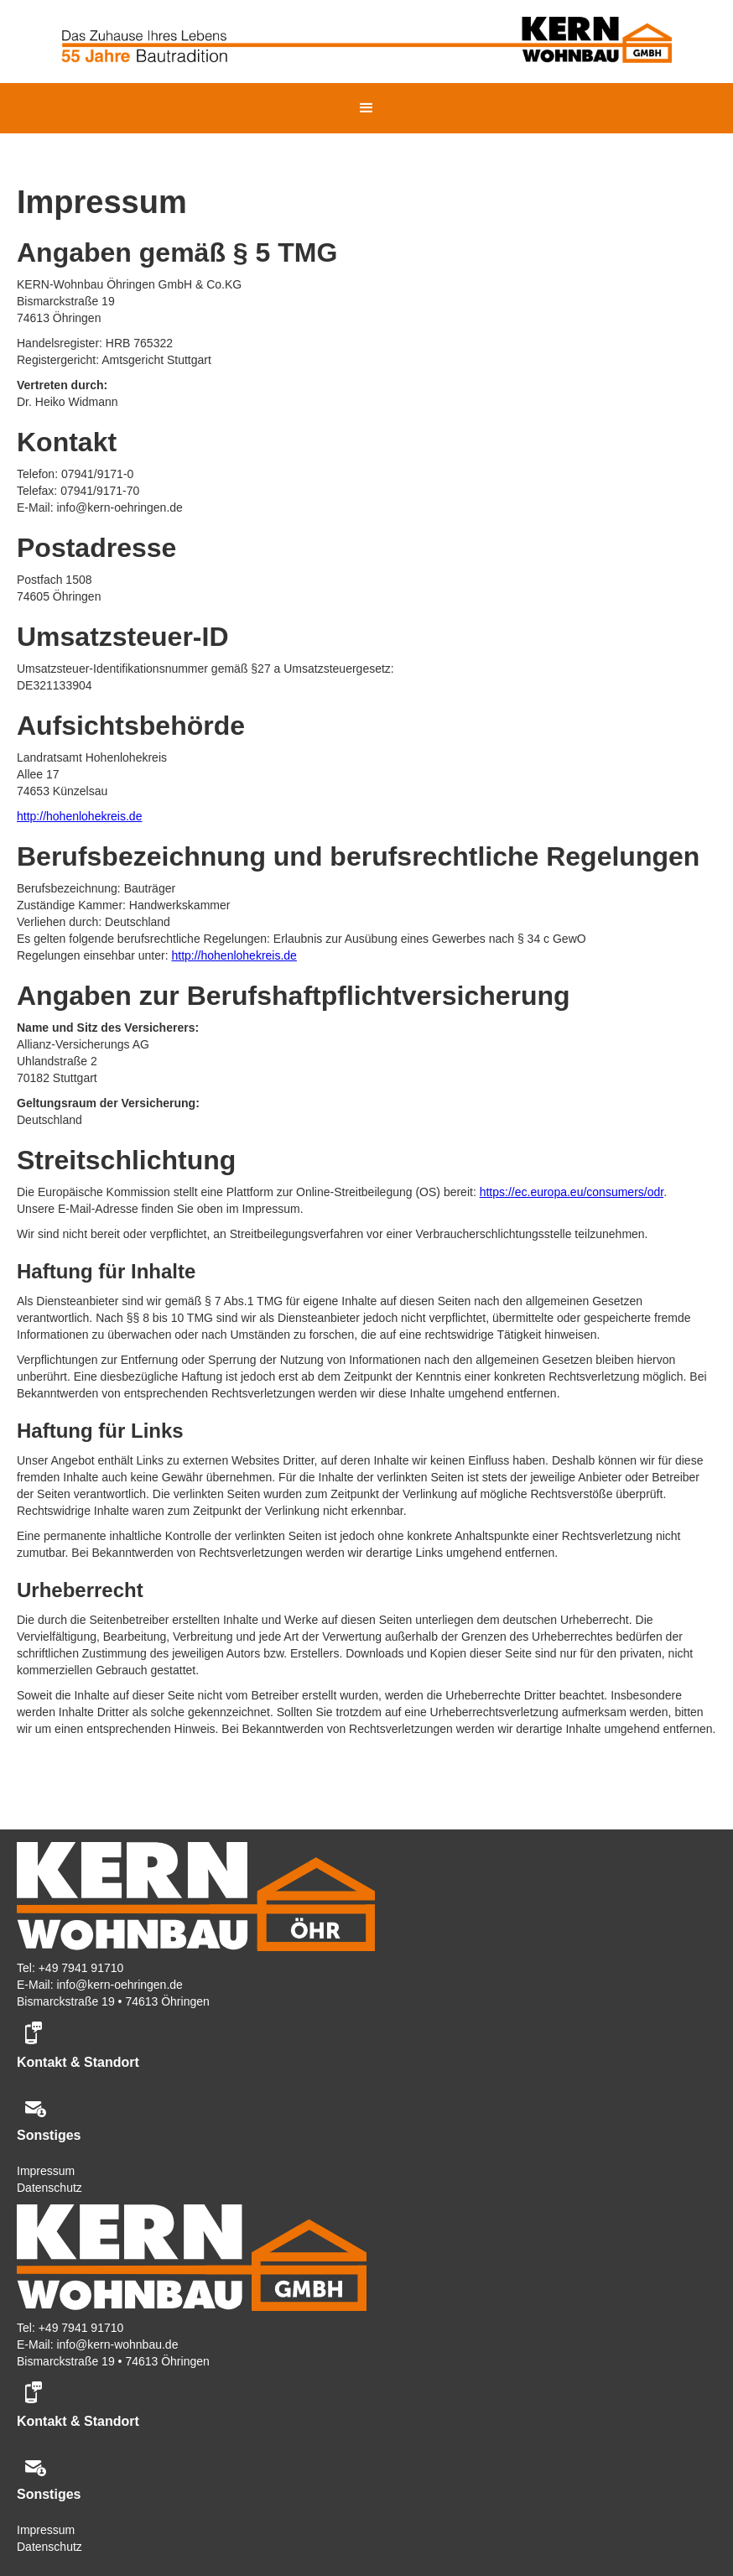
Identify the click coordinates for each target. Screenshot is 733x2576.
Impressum (46, 2171)
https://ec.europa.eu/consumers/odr (571, 1192)
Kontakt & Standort (78, 2062)
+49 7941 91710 (81, 1968)
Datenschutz (49, 2187)
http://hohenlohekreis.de (79, 816)
